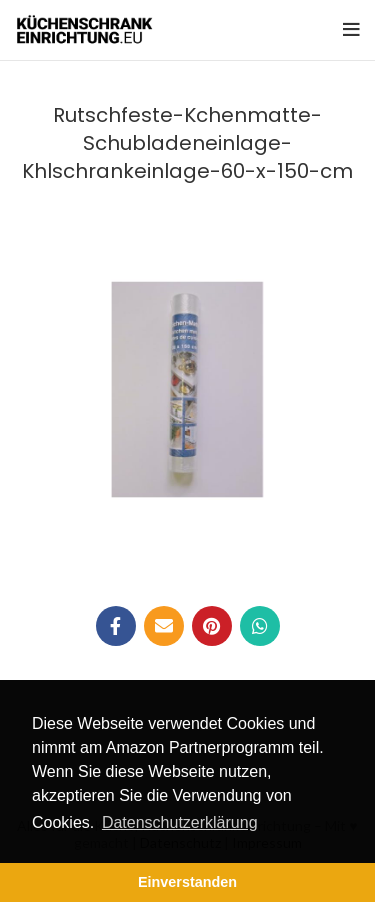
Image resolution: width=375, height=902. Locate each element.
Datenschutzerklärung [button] (180, 822)
